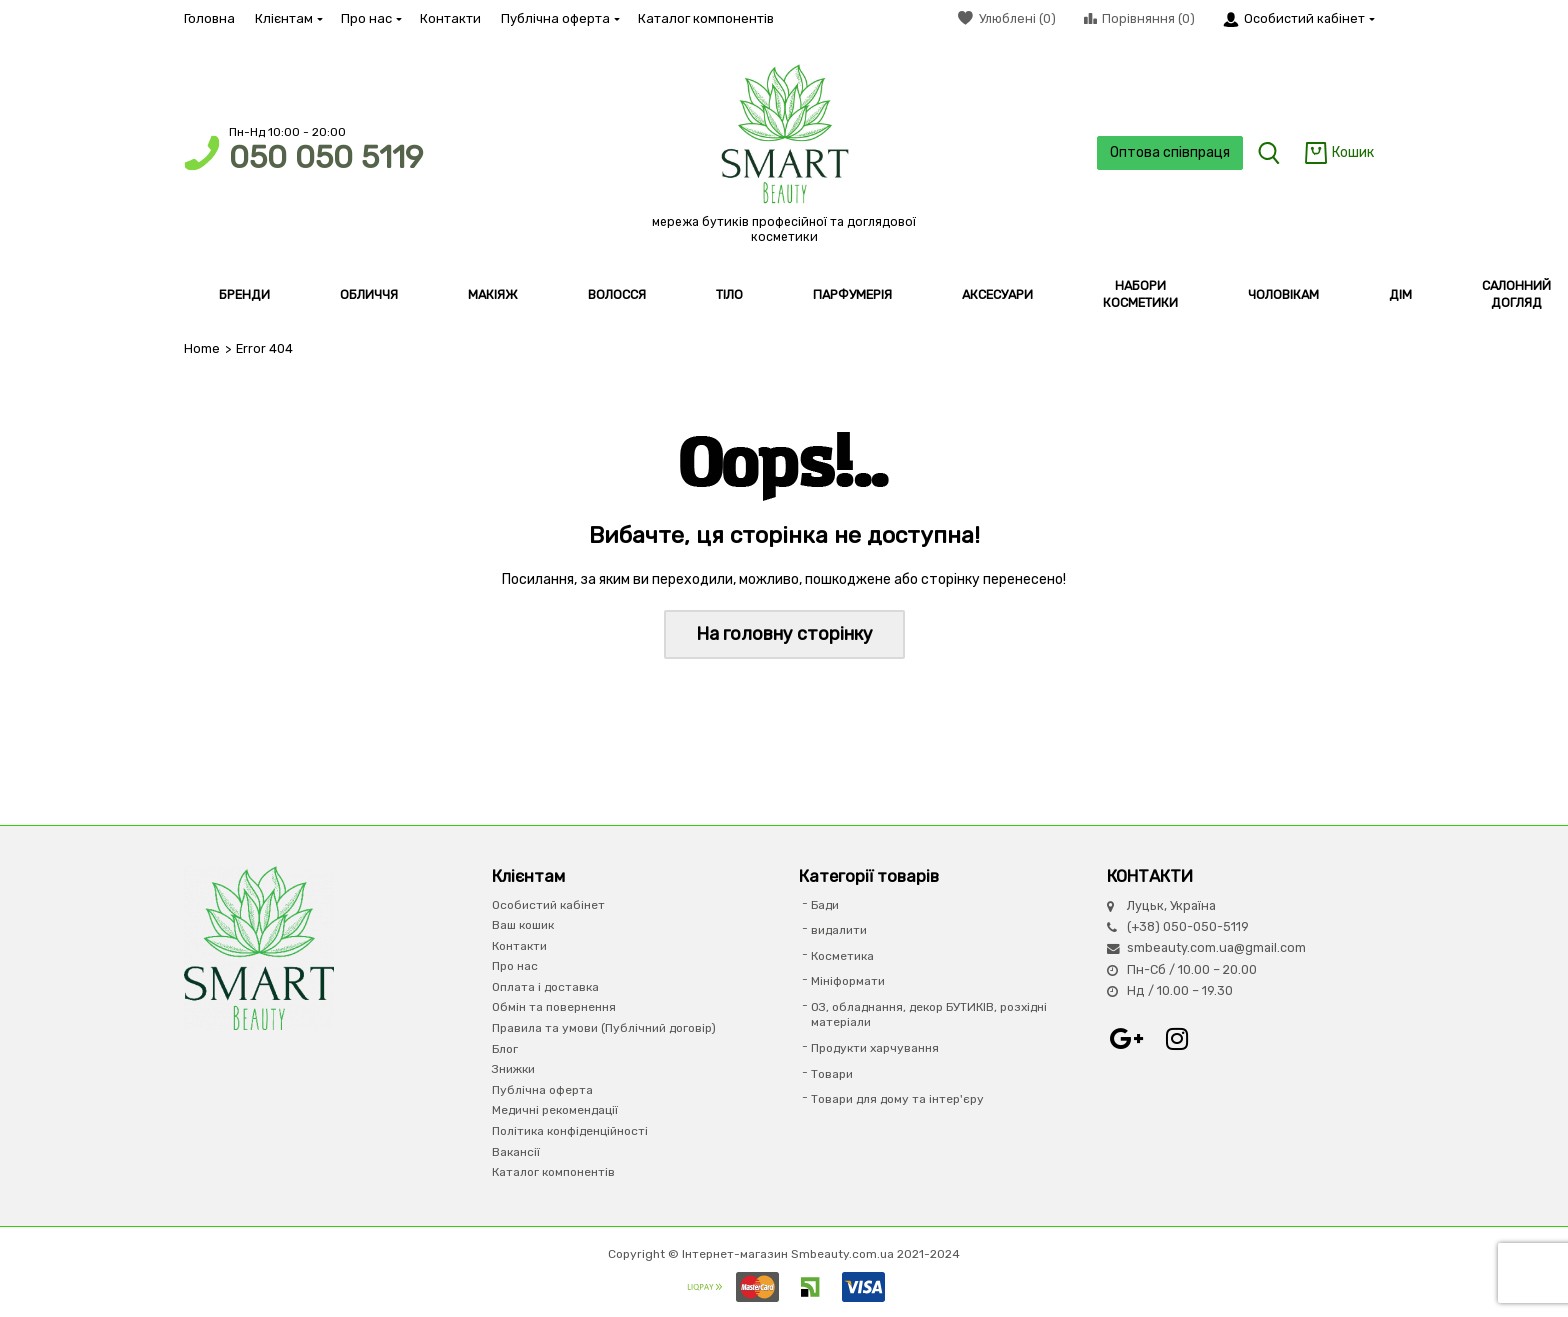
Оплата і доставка (545, 987)
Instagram (1177, 1039)
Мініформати (848, 981)
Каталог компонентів (706, 18)
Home (202, 348)
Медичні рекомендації (555, 1110)
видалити (839, 930)
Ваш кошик (523, 925)
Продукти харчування (875, 1048)
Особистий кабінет (548, 905)
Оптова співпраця (1170, 152)
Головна (209, 18)
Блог (505, 1049)
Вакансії (516, 1152)
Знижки (513, 1069)
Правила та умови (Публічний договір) (604, 1028)
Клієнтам (288, 18)
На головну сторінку (784, 634)
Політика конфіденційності (570, 1131)
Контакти (450, 18)
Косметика (842, 956)
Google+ (1127, 1039)
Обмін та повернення (554, 1007)
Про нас (370, 18)
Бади (825, 905)
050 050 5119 (326, 157)
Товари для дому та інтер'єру (897, 1099)
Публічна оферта (559, 18)
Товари (832, 1074)
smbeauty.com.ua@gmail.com (1216, 947)
